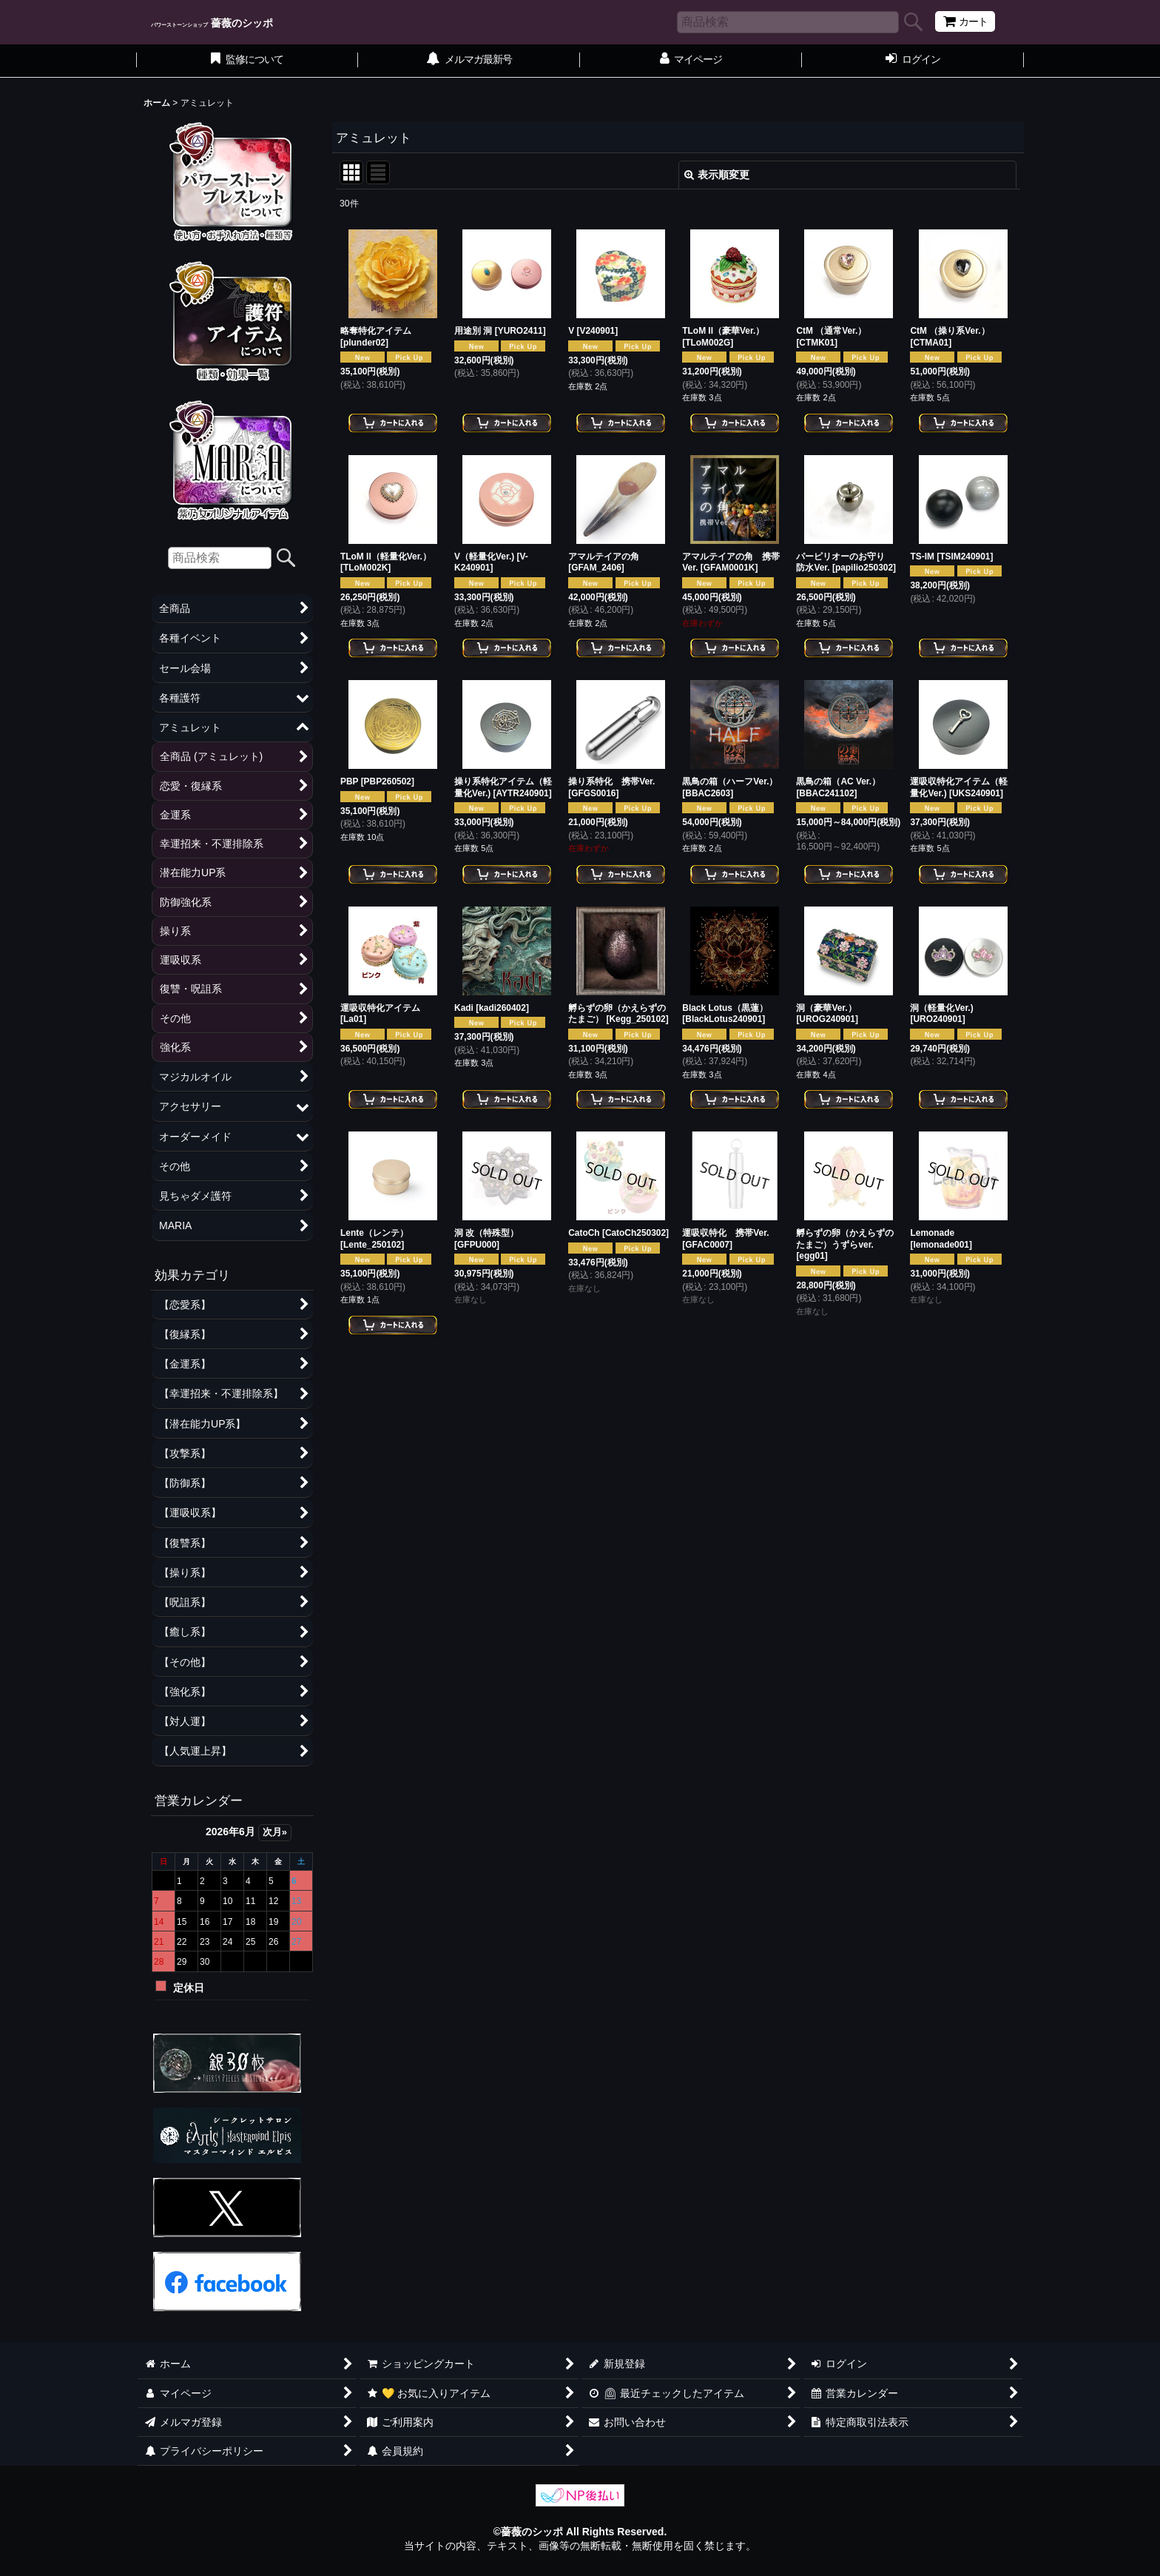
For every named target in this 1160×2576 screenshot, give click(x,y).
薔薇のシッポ (212, 23)
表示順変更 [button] (716, 175)
